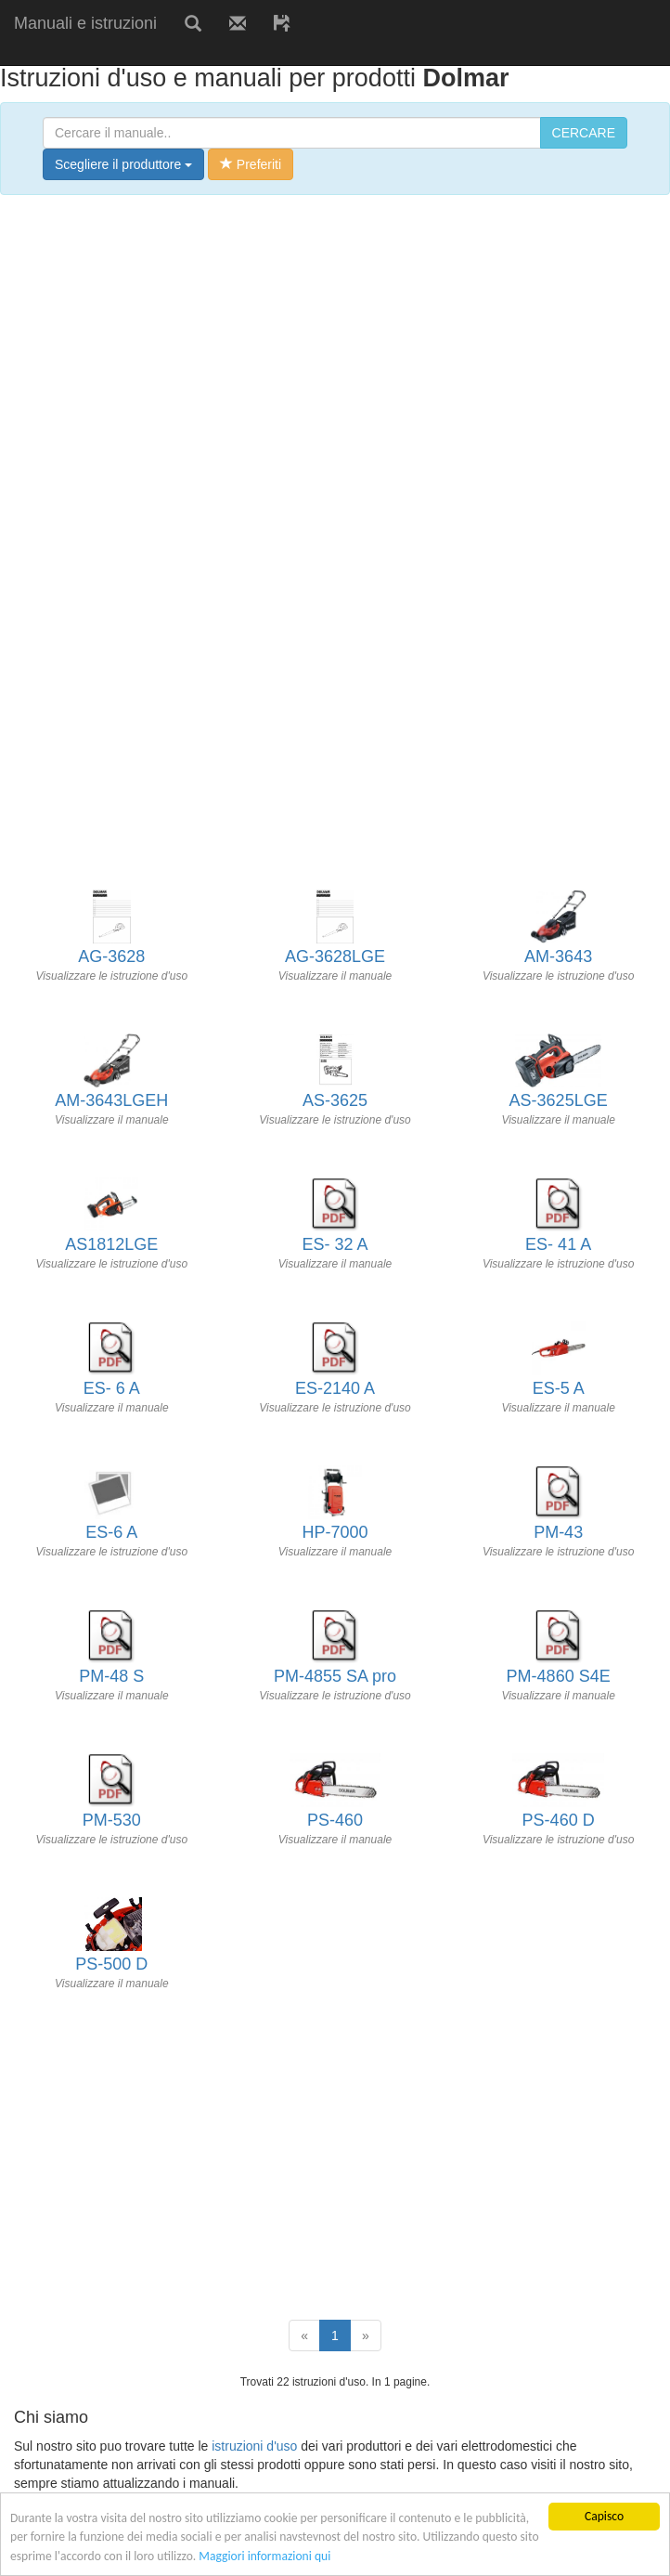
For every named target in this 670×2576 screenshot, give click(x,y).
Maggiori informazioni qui (264, 2556)
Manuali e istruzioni (85, 23)
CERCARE (583, 132)
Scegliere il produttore (123, 164)
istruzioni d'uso (254, 2446)
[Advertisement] (217, 53)
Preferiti (250, 164)
